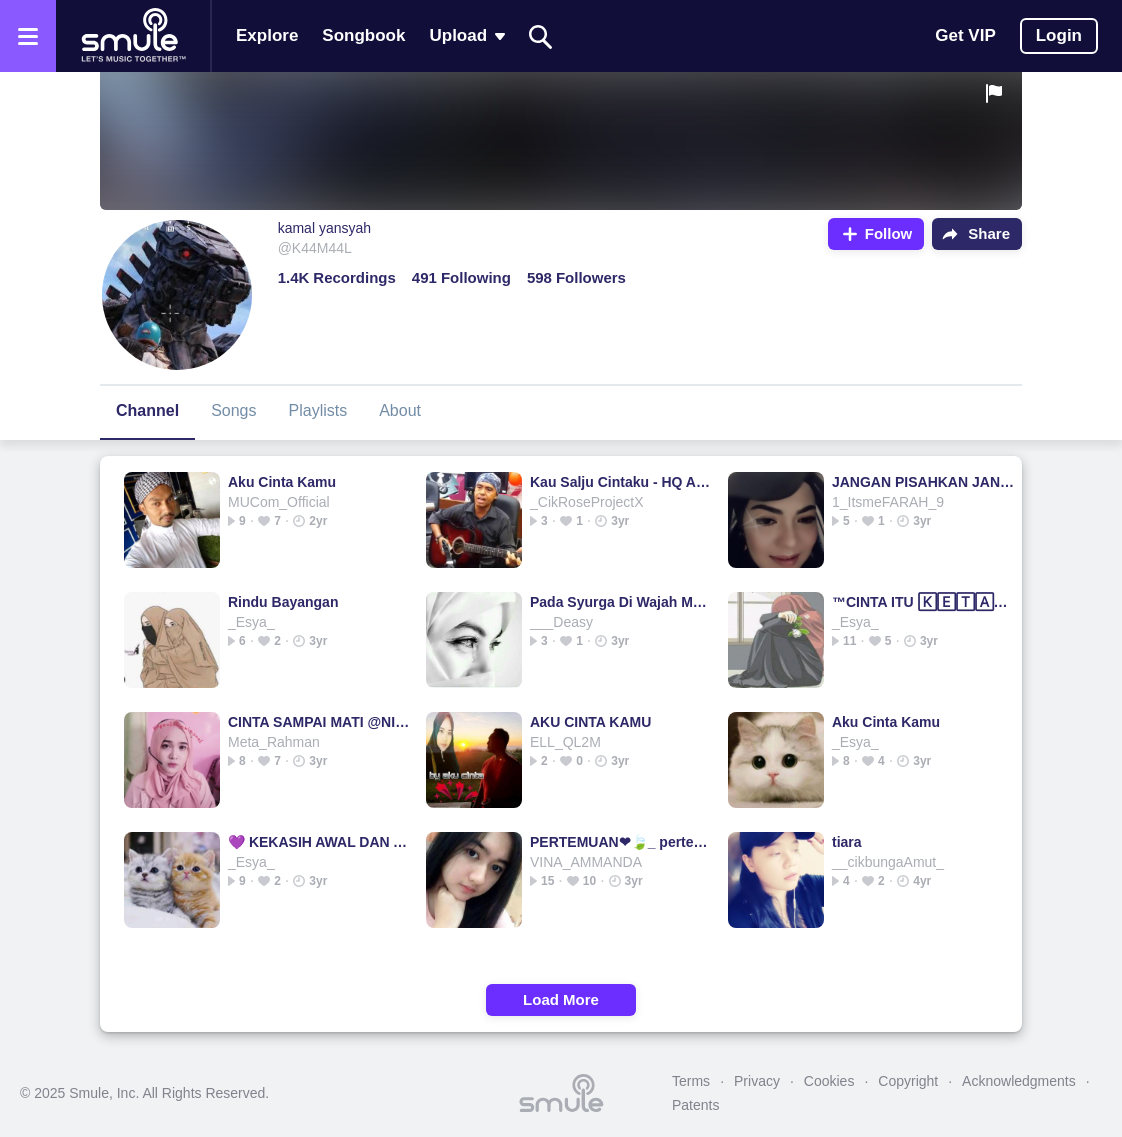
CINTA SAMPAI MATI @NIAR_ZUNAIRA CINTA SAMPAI (319, 722)
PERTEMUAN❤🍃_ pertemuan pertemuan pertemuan (621, 842)
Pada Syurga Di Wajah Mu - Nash (621, 602)
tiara (847, 842)
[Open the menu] (28, 36)
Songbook (363, 35)
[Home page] (133, 36)
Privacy (757, 1081)
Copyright (908, 1081)
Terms (691, 1081)
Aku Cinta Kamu (282, 482)
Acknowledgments (1019, 1081)
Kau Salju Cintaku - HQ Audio (621, 482)
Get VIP (965, 35)
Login (1059, 35)
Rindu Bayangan (283, 602)
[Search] (541, 36)
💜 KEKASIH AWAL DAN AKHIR (319, 842)
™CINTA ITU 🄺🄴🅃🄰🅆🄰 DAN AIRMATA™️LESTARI (923, 602)
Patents (695, 1105)
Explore (267, 35)
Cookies (829, 1081)
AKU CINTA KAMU (590, 722)
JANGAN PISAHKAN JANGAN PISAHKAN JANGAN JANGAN (923, 482)
